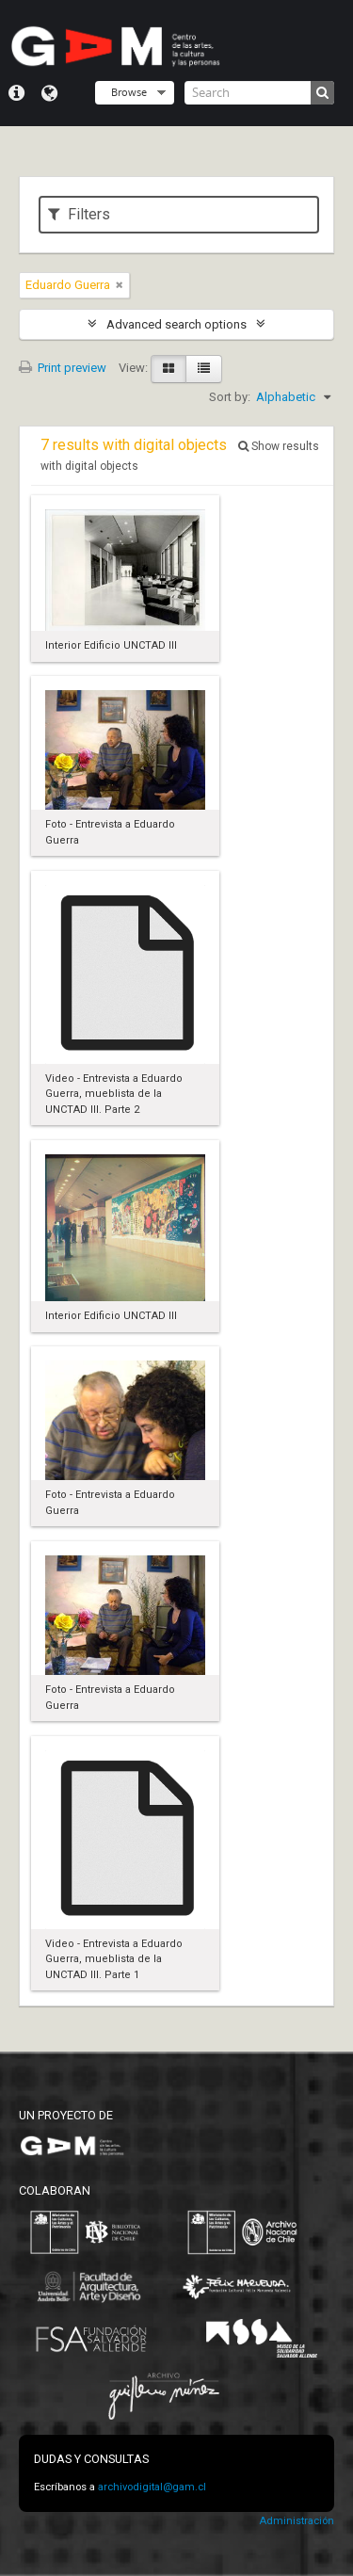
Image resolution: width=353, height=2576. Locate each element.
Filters (79, 214)
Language (49, 93)
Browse (129, 92)
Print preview (62, 368)
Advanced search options (176, 324)
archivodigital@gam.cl (152, 2487)
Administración (296, 2521)
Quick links (16, 93)
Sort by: (229, 397)
